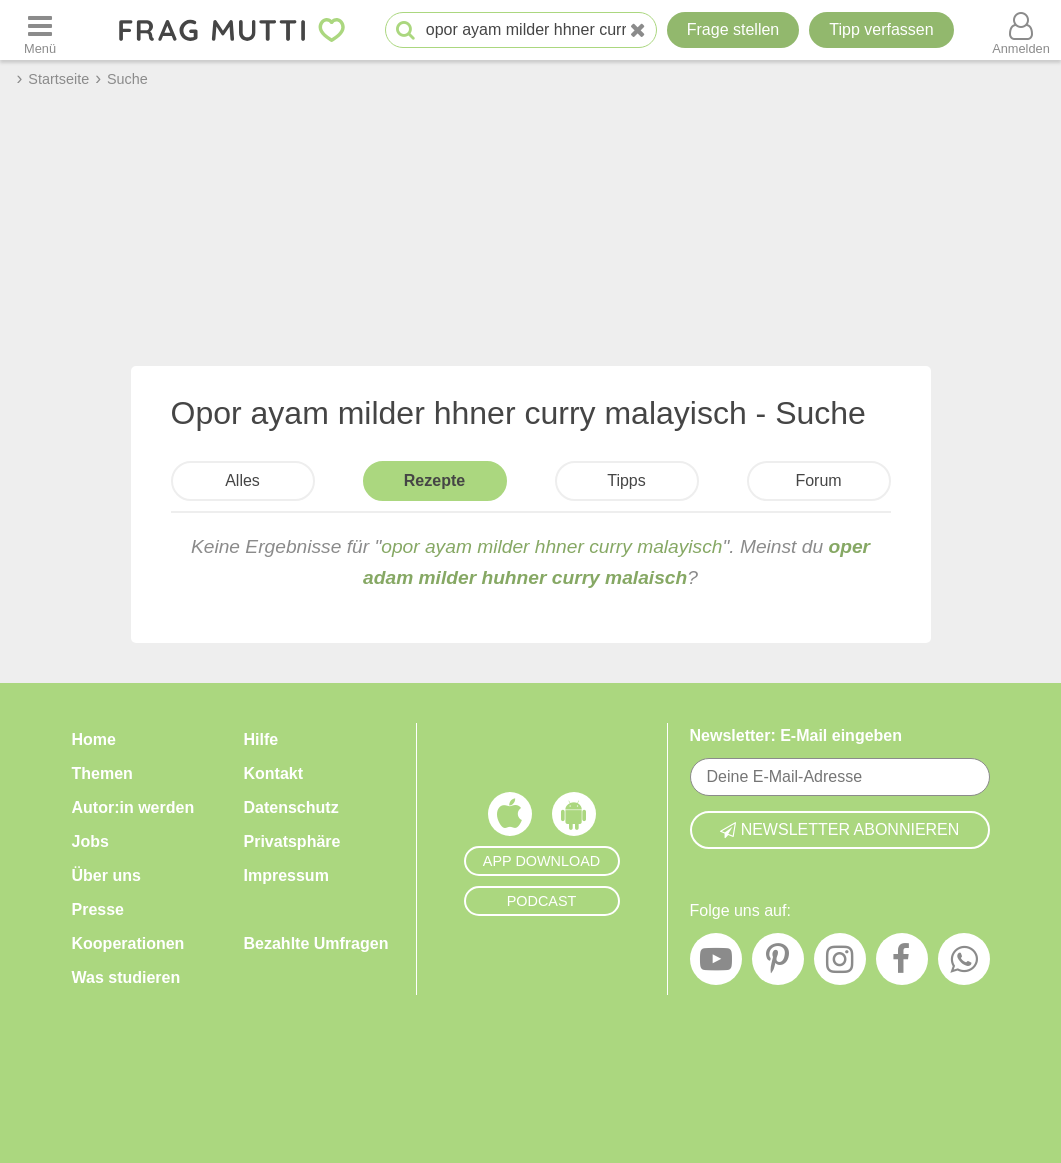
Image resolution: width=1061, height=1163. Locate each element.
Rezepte (434, 480)
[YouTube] (716, 964)
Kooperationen (128, 943)
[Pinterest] (778, 964)
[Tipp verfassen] (881, 30)
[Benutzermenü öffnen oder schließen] (1021, 30)
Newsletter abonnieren (840, 829)
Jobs (90, 841)
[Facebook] (902, 964)
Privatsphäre (292, 841)
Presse (98, 909)
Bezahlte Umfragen (316, 943)
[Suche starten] (405, 30)
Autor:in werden (133, 807)
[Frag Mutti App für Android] (574, 819)
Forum (818, 480)
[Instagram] (840, 964)
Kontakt (274, 773)
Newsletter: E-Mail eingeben (796, 735)
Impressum (286, 875)
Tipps (626, 480)
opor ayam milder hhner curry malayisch (551, 546)
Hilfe (261, 739)
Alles (242, 480)
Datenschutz (291, 807)
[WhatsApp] (964, 964)
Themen (102, 773)
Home (94, 739)
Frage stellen (733, 29)
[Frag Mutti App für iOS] (510, 819)
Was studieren (126, 977)
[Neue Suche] (638, 30)
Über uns (106, 875)
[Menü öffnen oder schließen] (40, 30)
